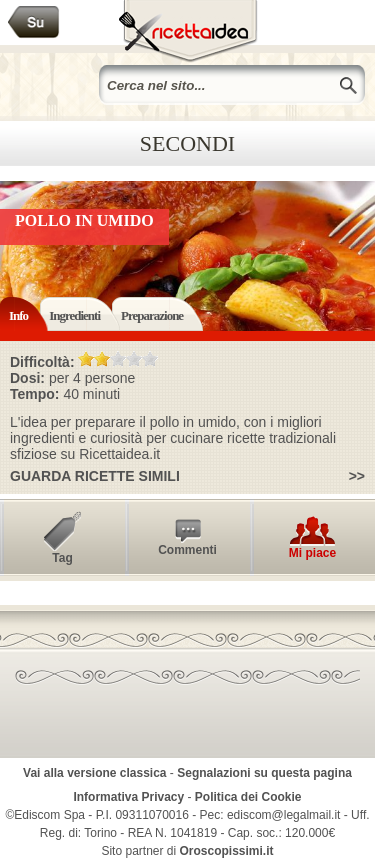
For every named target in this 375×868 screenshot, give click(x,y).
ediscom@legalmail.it (284, 815)
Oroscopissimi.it (227, 851)
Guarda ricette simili (95, 476)
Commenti (187, 550)
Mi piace (312, 553)
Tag (62, 558)
